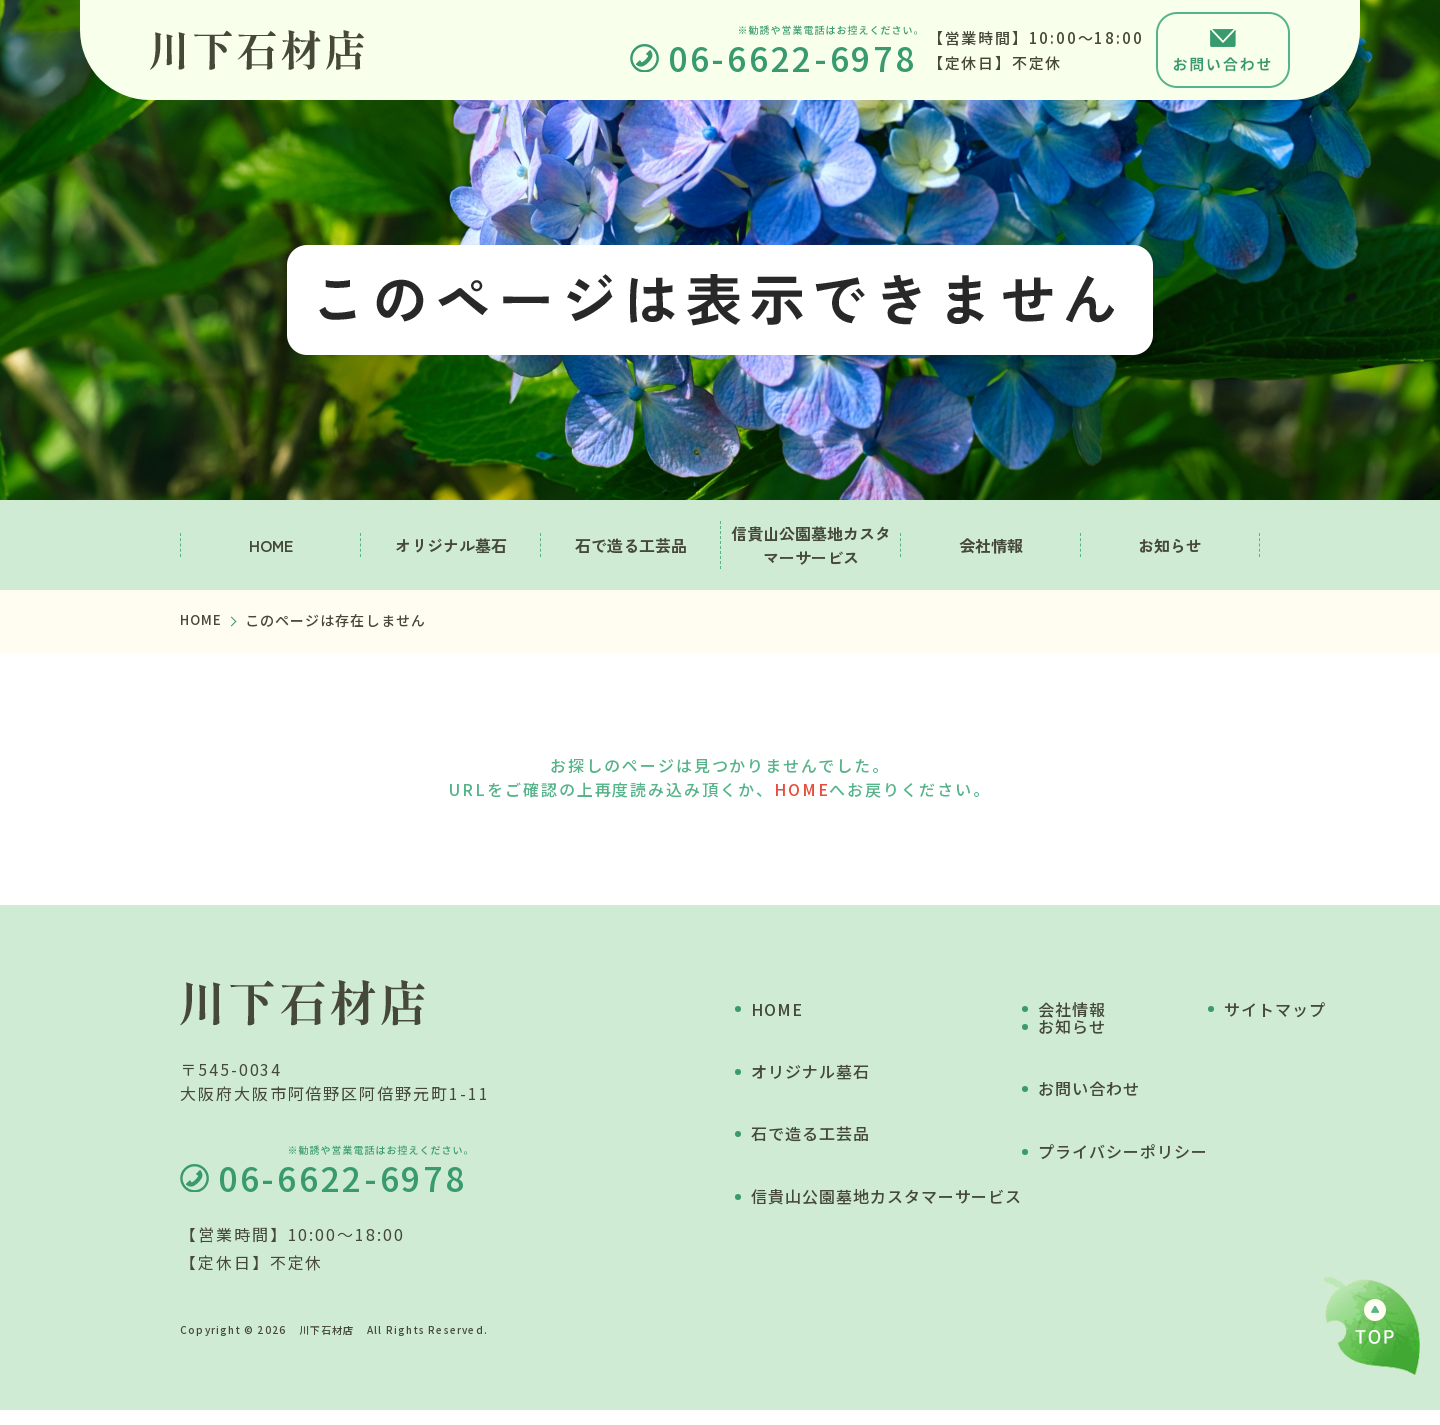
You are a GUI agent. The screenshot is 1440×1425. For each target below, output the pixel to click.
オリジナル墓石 (451, 545)
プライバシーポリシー (1175, 1139)
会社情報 (991, 545)
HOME (271, 545)
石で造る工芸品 (631, 545)
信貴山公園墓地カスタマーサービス (811, 545)
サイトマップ (1141, 1200)
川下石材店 (327, 1345)
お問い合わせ (1141, 1078)
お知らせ (1170, 545)
